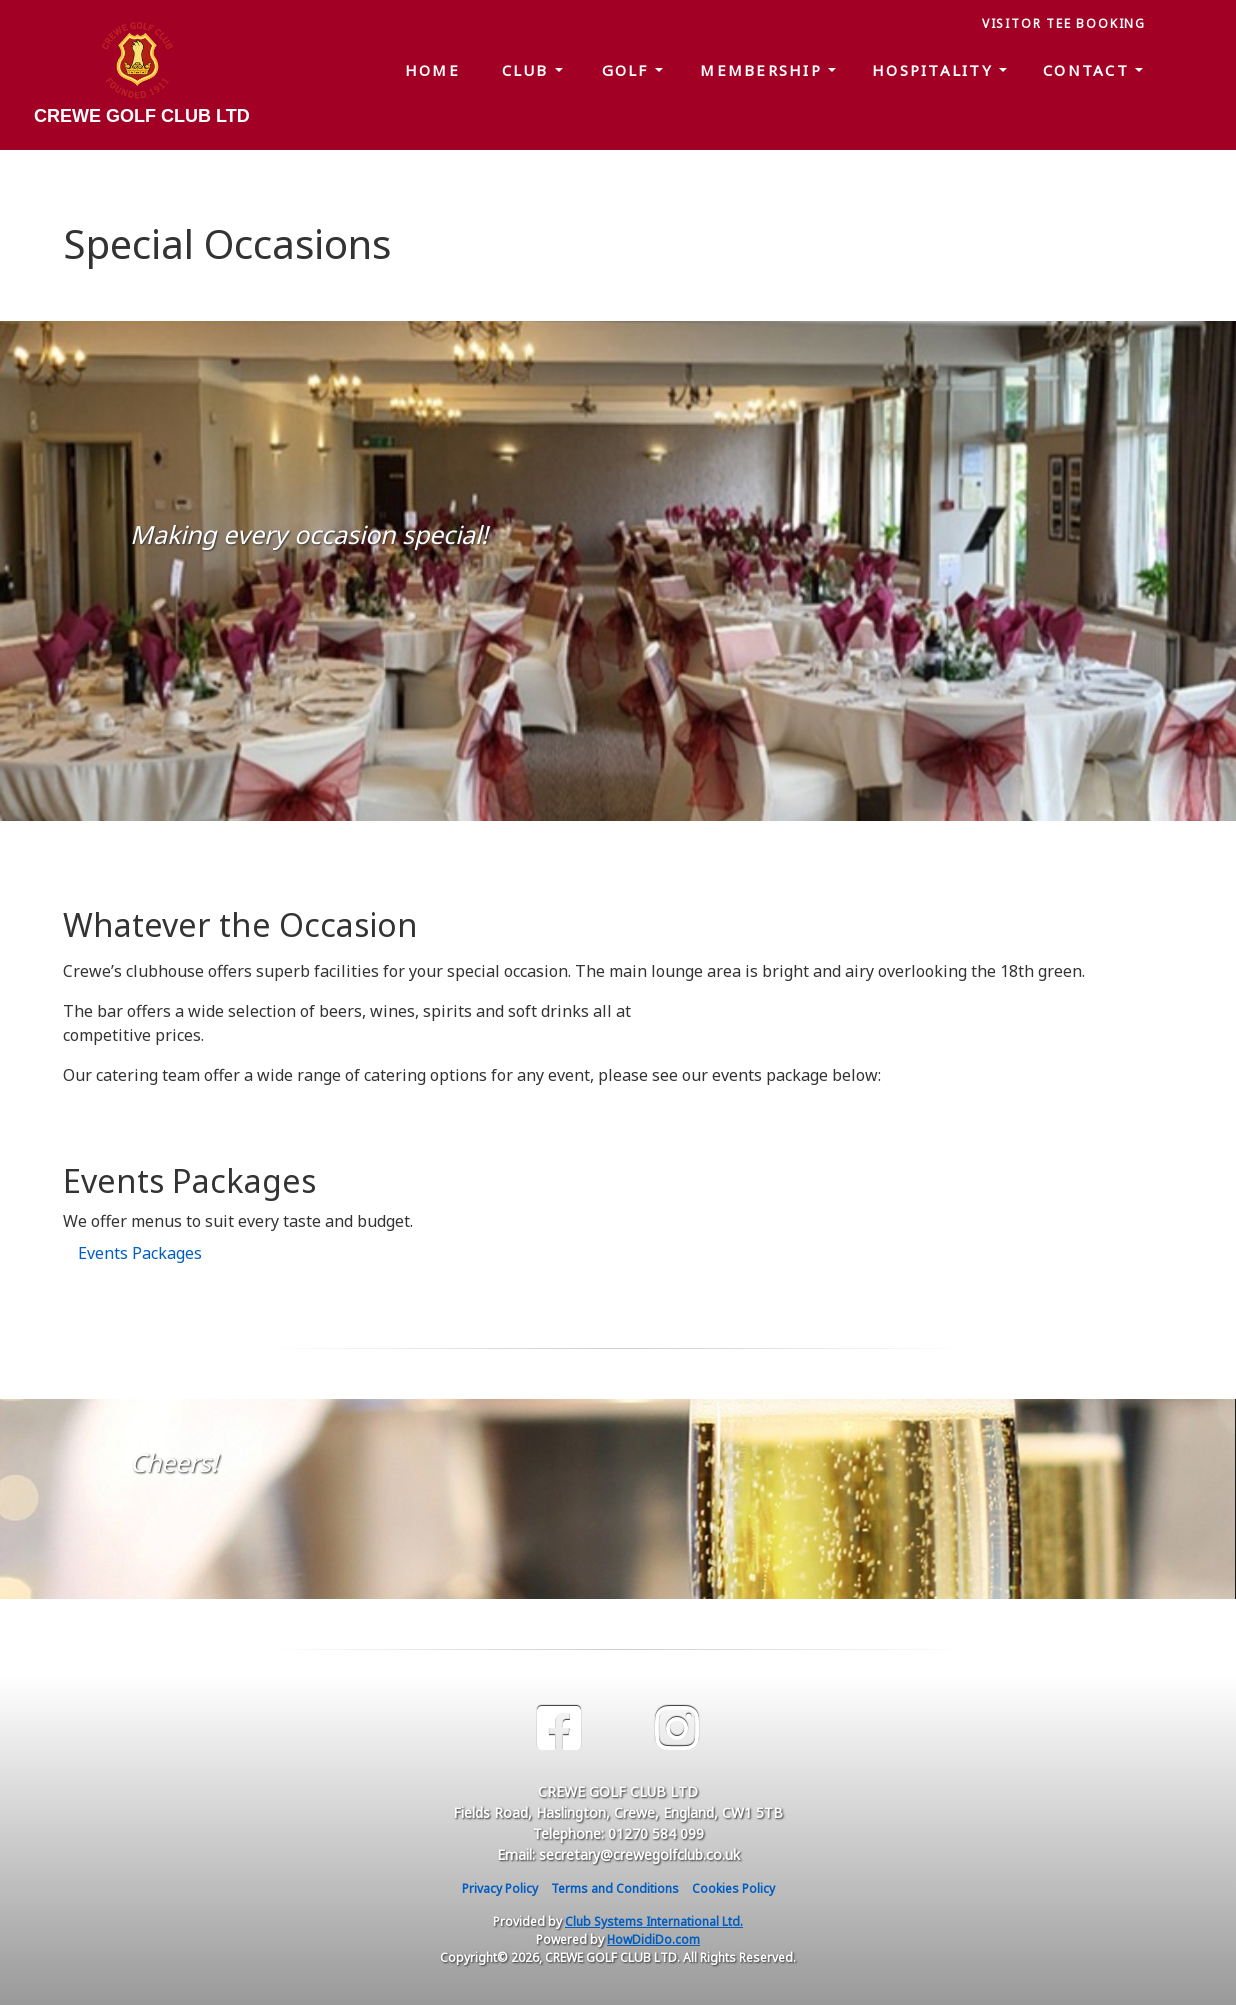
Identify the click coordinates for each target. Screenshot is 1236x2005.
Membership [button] (764, 70)
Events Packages (140, 1253)
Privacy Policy (500, 1888)
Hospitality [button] (935, 70)
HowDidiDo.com (653, 1939)
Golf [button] (628, 70)
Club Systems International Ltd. (654, 1921)
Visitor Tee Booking (1064, 23)
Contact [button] (1089, 70)
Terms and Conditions (615, 1888)
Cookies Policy (733, 1888)
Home (432, 70)
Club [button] (528, 70)
